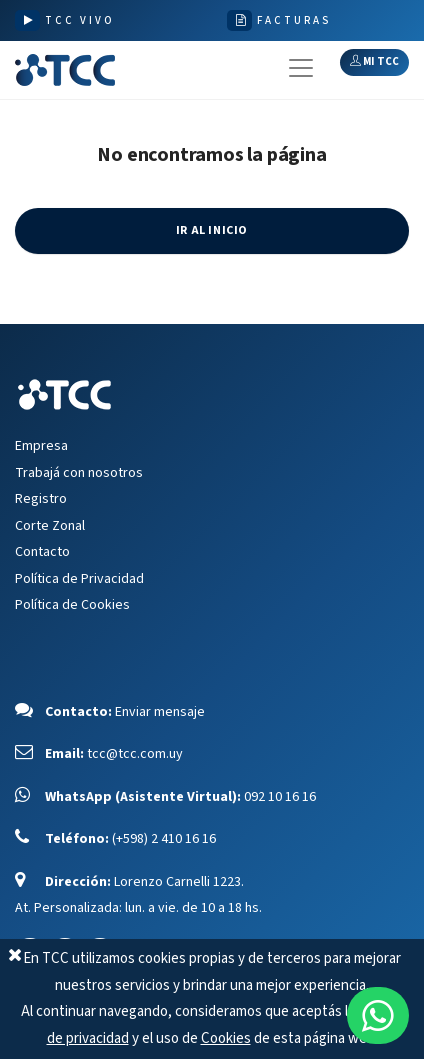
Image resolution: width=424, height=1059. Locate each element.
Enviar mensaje (160, 712)
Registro (41, 499)
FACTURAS (294, 20)
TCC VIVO (80, 20)
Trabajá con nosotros (79, 473)
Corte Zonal (50, 526)
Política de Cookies (72, 605)
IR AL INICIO (212, 230)
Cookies (226, 1038)
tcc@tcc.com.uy (135, 754)
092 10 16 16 (280, 797)
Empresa (41, 446)
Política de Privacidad (79, 579)
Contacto (42, 552)
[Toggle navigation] (301, 68)
